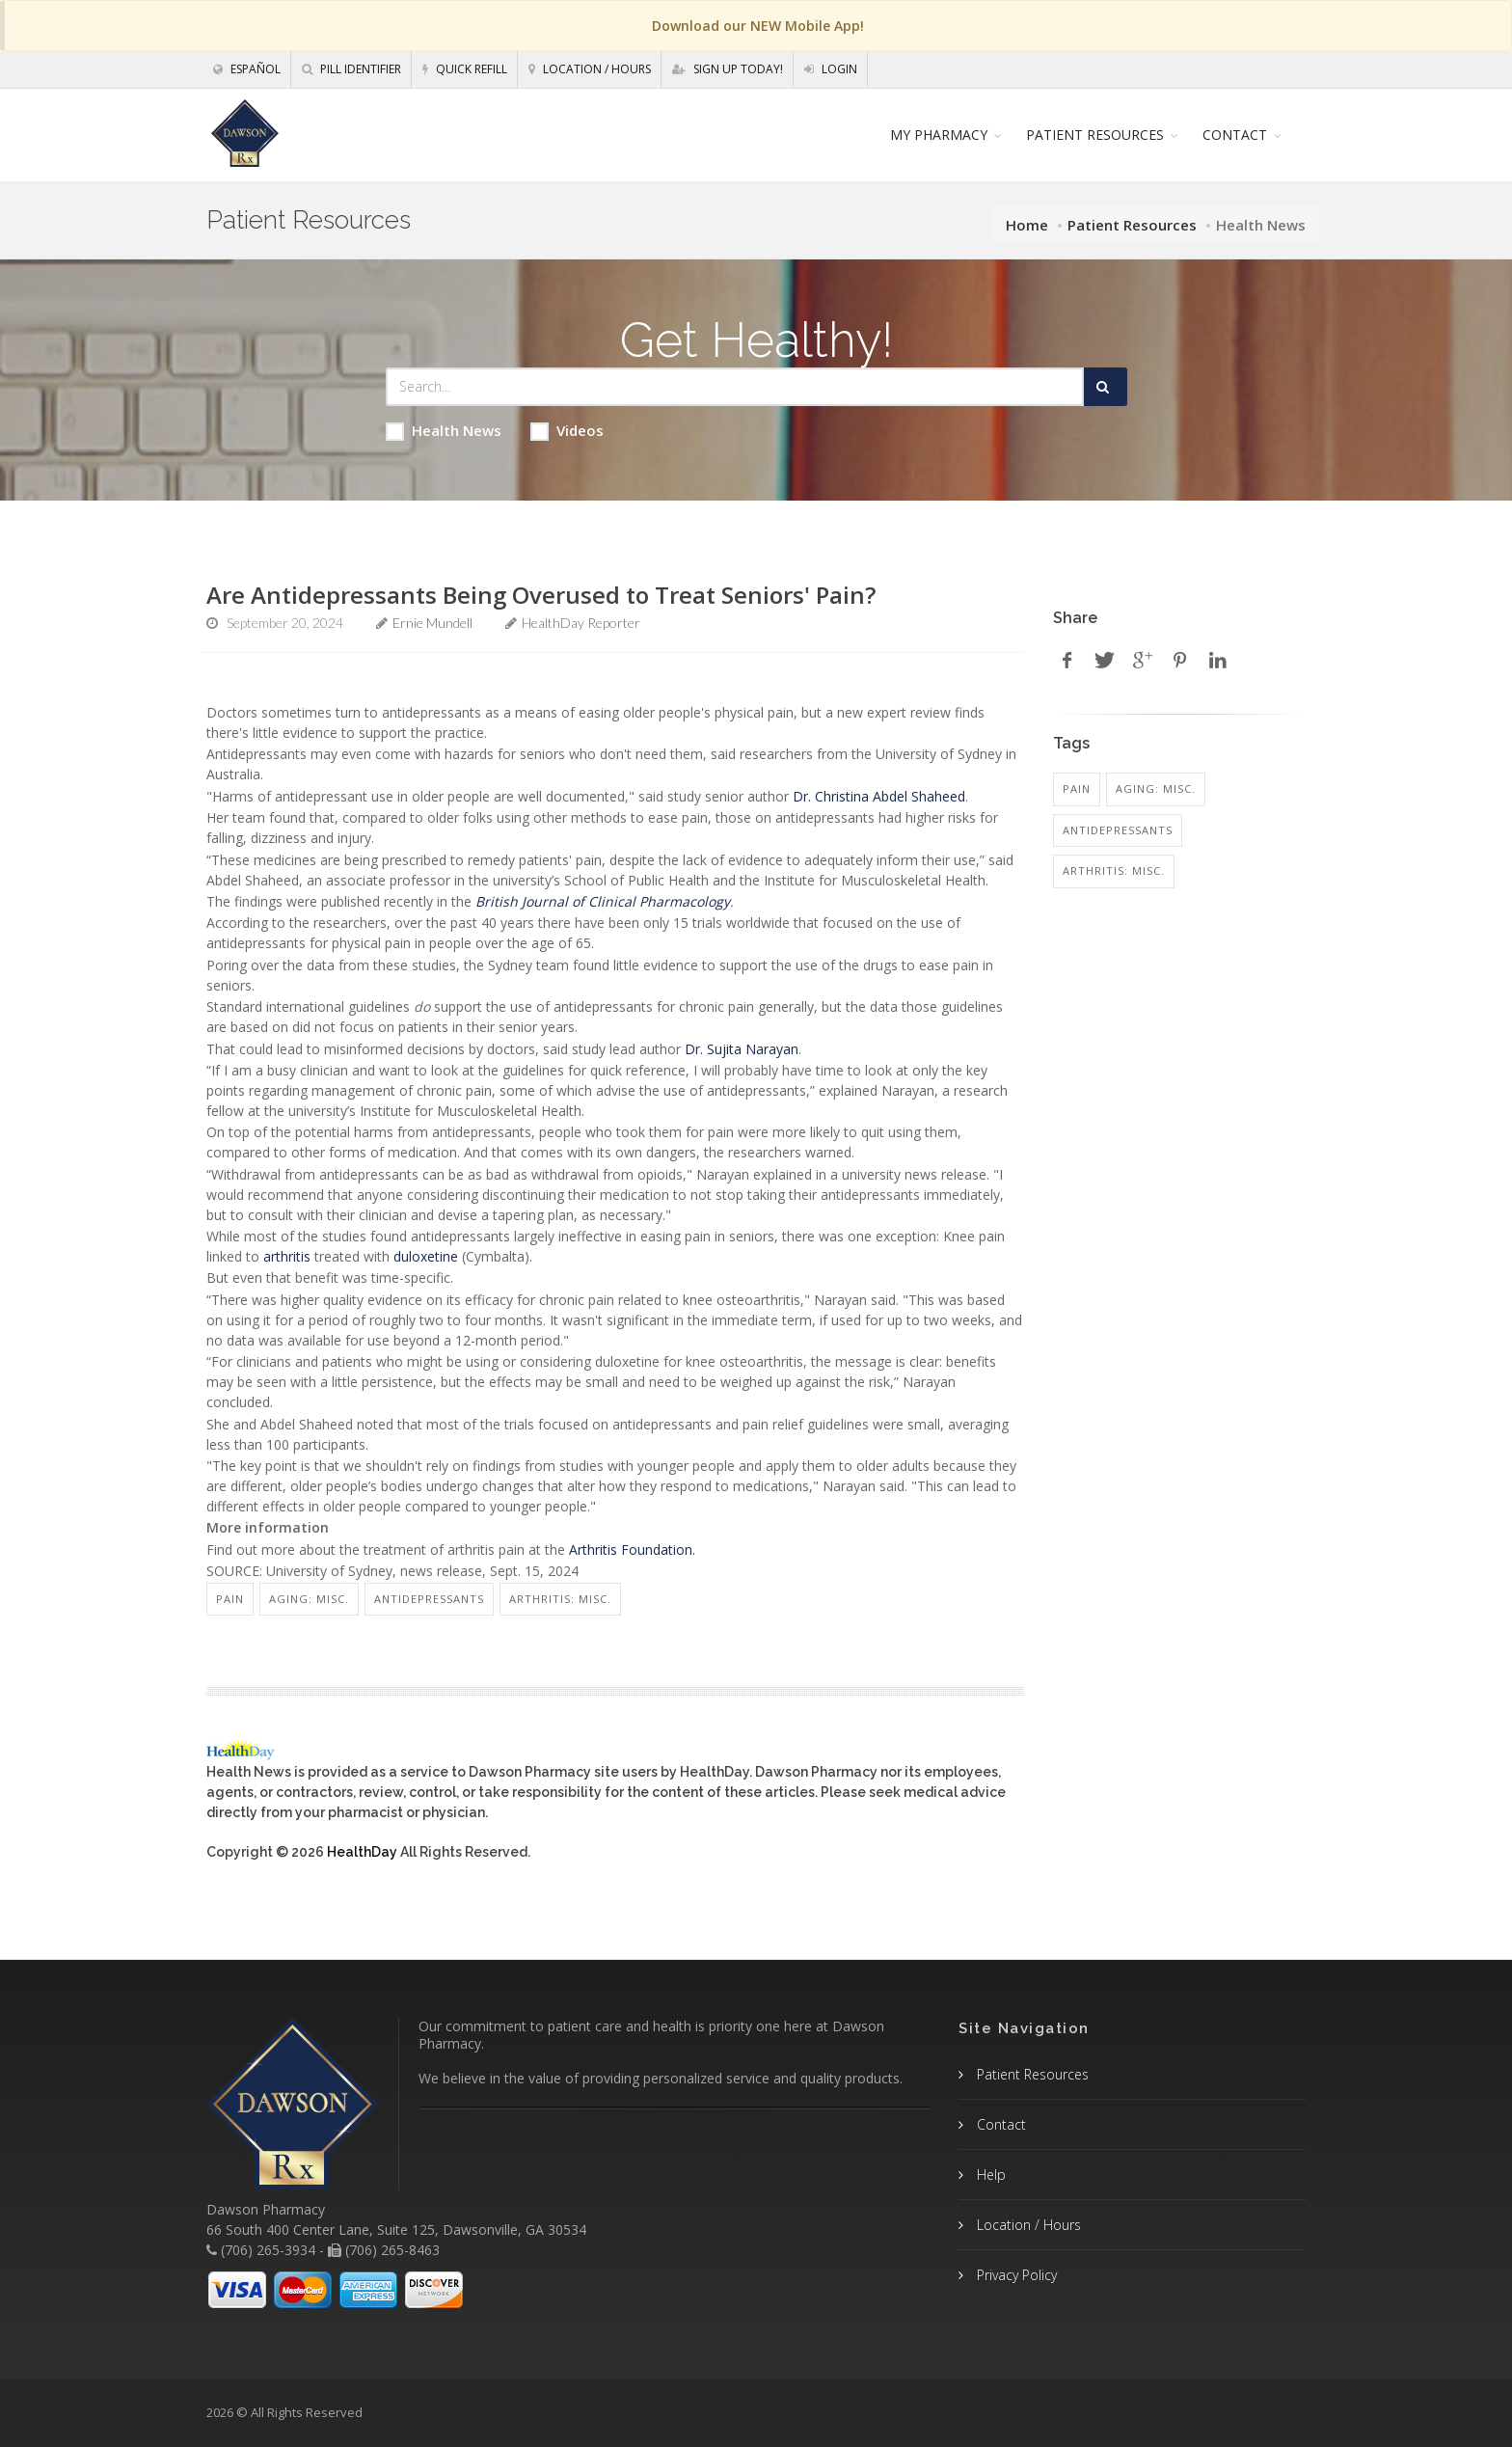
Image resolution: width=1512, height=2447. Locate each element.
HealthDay (362, 1852)
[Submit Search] (1105, 386)
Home (1027, 224)
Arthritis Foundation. (632, 1549)
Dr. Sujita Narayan (741, 1049)
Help (989, 2174)
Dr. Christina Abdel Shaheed (879, 796)
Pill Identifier (351, 69)
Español (247, 69)
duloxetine (425, 1256)
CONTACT (1234, 134)
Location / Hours (589, 69)
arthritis (286, 1256)
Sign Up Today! (727, 69)
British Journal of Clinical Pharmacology (602, 901)
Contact (999, 2124)
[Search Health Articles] (735, 386)
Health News (443, 431)
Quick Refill (464, 69)
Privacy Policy (1015, 2275)
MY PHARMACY (938, 134)
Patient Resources (1132, 224)
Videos (567, 431)
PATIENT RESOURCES (1095, 134)
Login (830, 69)
